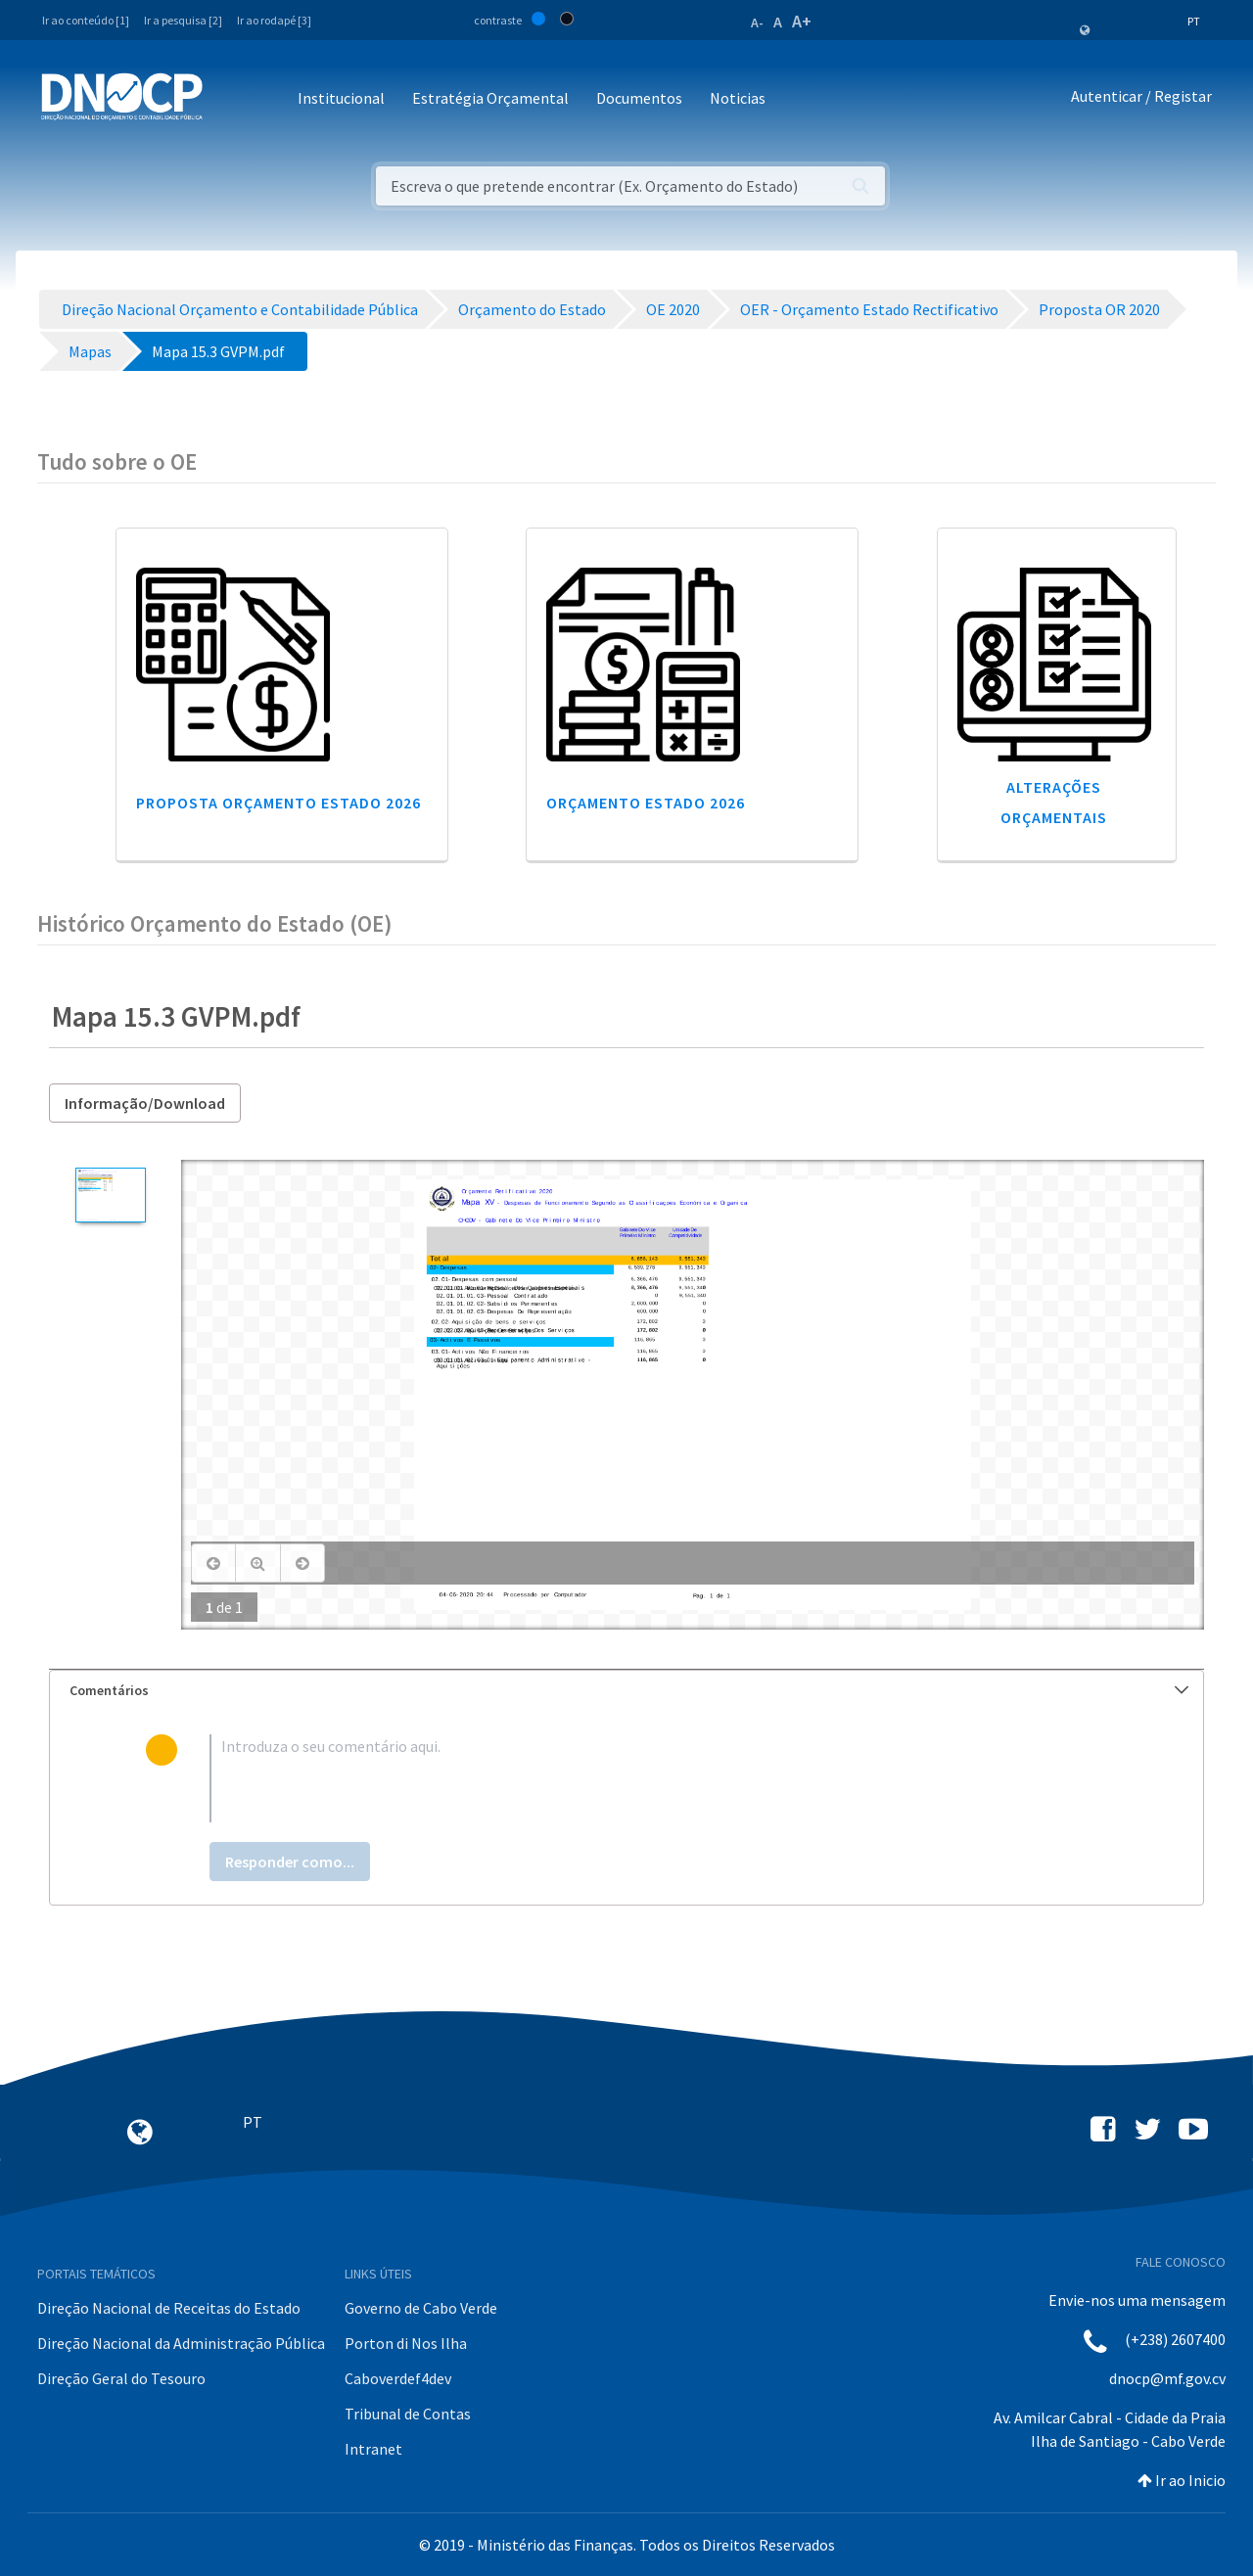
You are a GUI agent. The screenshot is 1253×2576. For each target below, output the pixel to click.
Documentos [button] (639, 98)
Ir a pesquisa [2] (183, 20)
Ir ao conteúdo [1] (85, 20)
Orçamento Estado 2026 (645, 802)
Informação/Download (145, 1103)
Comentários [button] (629, 1690)
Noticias (738, 98)
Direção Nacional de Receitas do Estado (169, 2308)
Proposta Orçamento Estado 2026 (278, 802)
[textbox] (658, 1778)
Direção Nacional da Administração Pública (181, 2343)
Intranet (373, 2449)
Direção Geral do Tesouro (121, 2378)
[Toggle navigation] (229, 99)
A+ (802, 21)
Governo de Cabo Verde (421, 2308)
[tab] (626, 1691)
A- (757, 22)
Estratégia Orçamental (490, 98)
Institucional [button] (341, 98)
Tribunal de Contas (408, 2413)
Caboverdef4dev (398, 2378)
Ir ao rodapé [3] (274, 20)
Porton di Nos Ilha (406, 2343)
